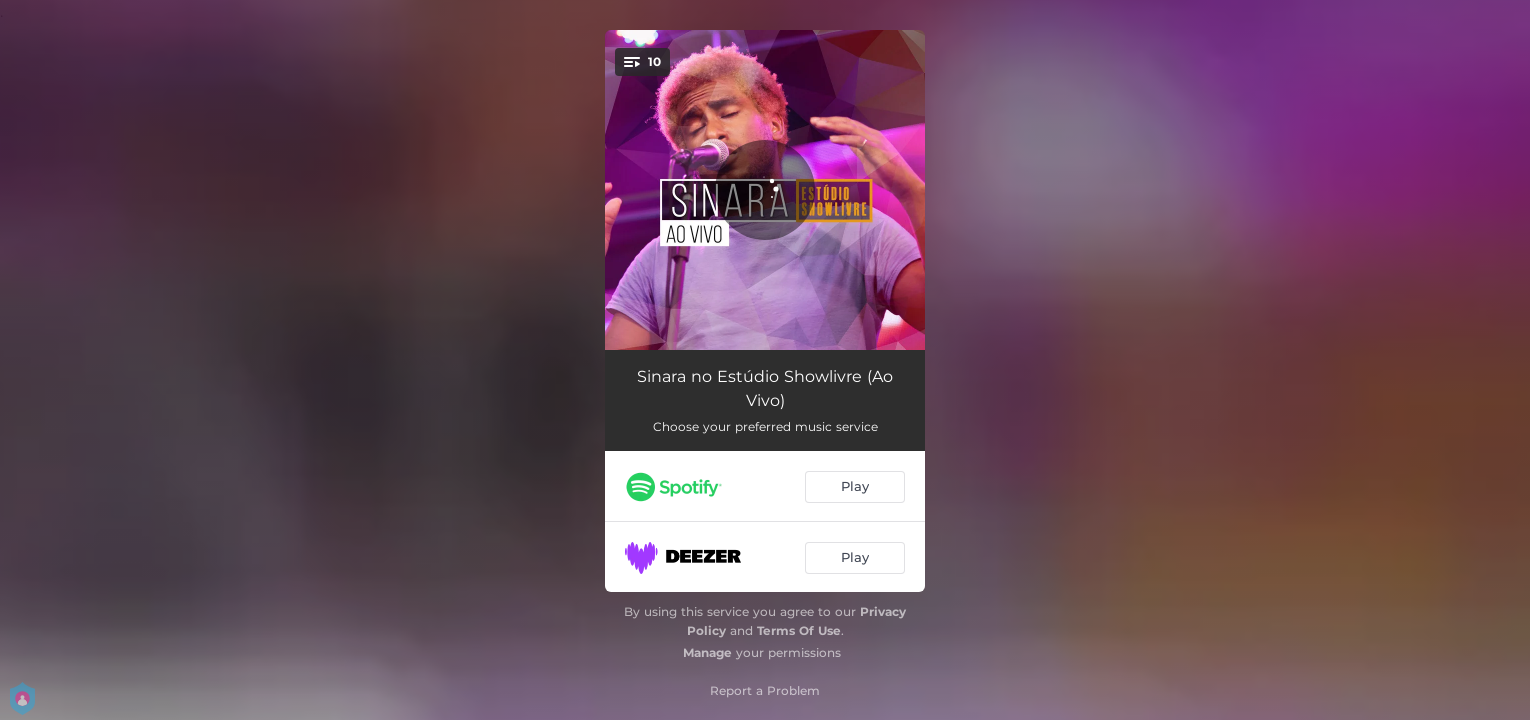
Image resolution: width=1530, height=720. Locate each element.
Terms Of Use (799, 630)
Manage (707, 652)
